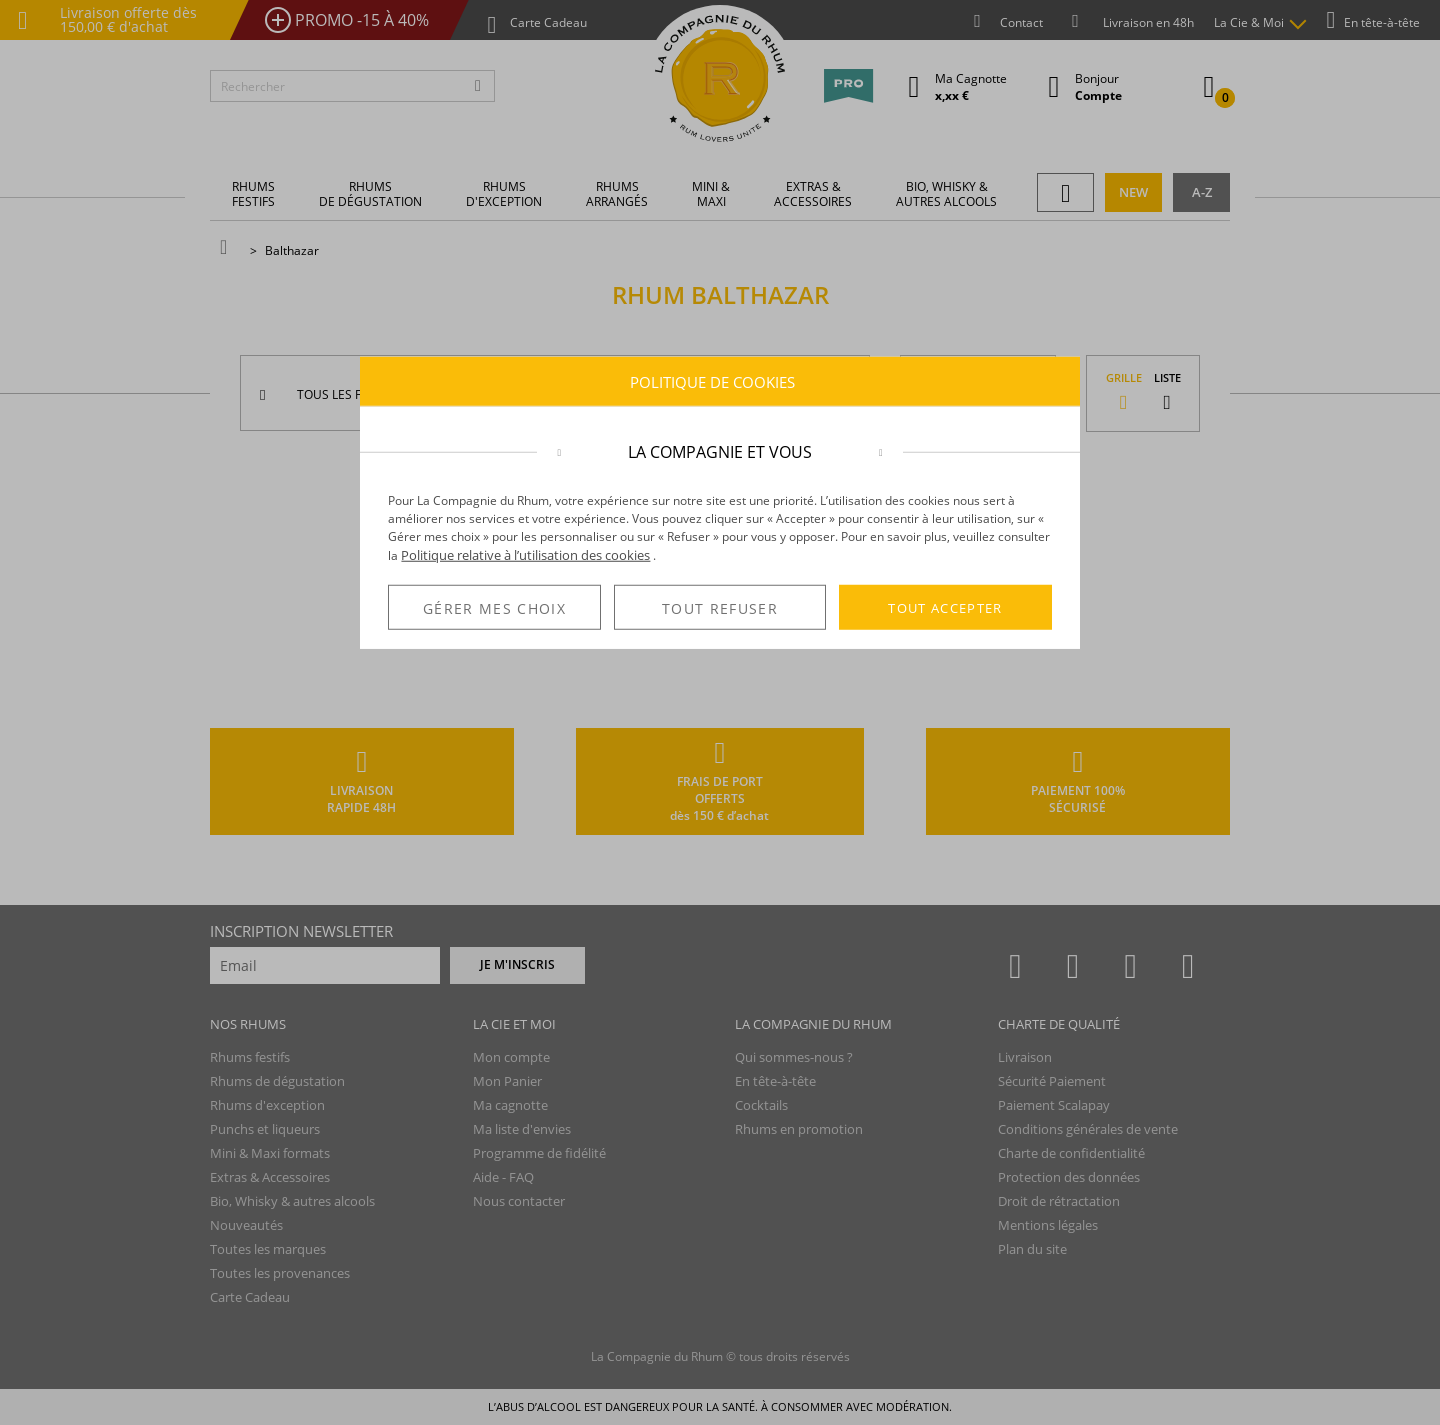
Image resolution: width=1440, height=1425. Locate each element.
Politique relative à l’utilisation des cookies (525, 555)
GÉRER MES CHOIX (494, 608)
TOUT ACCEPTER (945, 607)
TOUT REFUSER (720, 608)
